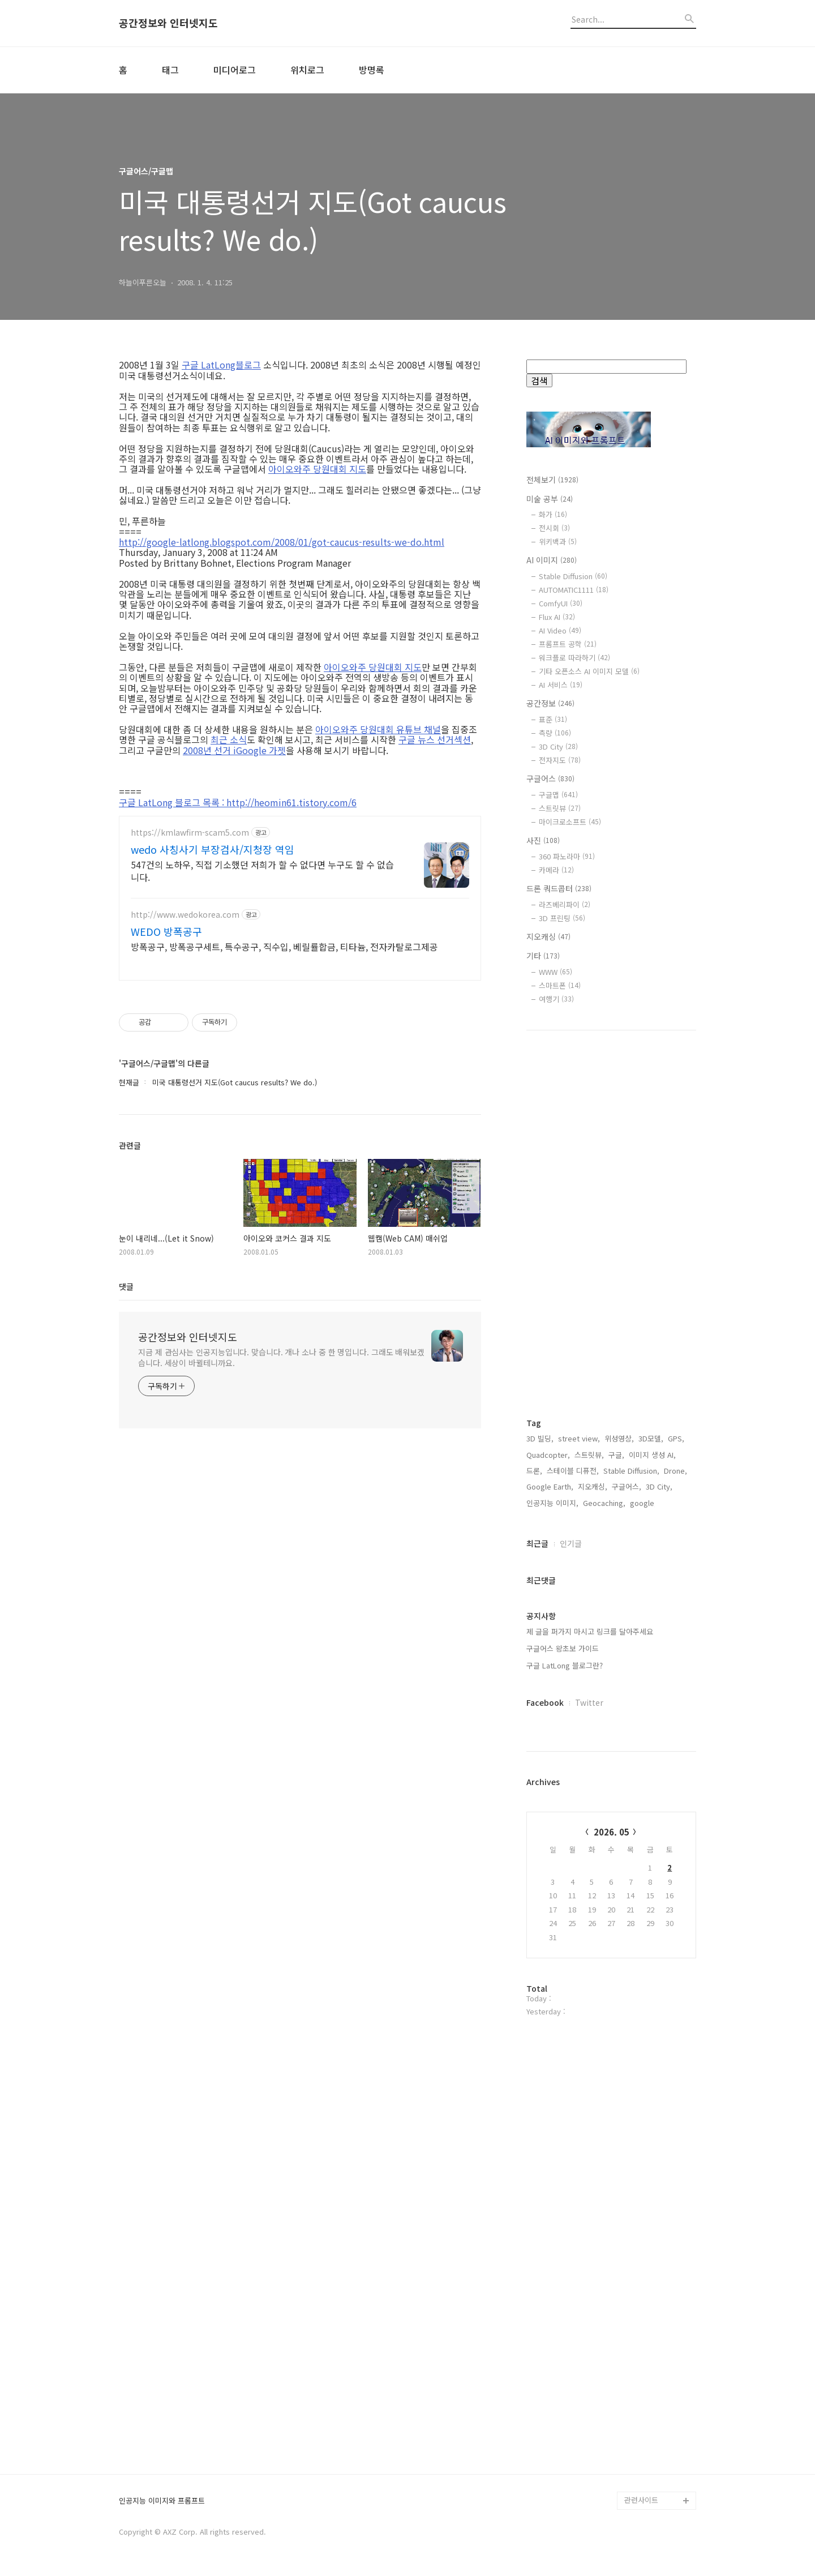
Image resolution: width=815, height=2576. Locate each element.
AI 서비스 (560, 684)
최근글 (537, 1543)
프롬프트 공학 (568, 644)
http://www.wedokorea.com (185, 914)
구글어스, (626, 1486)
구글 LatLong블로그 (221, 365)
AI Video (560, 630)
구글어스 (550, 778)
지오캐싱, (592, 1486)
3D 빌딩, (540, 1438)
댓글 (126, 1286)
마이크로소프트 (570, 821)
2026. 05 (611, 1832)
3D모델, (650, 1438)
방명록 (371, 70)
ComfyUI (560, 603)
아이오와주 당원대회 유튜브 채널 (378, 729)
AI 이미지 (551, 560)
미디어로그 (234, 70)
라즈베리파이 (564, 904)
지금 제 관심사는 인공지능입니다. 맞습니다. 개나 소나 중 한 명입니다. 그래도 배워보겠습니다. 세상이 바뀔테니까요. (281, 1357)
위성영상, (619, 1438)
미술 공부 (549, 498)
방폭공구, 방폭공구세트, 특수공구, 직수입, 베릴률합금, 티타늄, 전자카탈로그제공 (284, 946)
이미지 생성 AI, (652, 1454)
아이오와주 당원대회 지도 (317, 469)
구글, (616, 1454)
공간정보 (550, 703)
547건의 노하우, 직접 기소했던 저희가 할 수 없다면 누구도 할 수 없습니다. (262, 870)
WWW (555, 971)
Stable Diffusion (573, 576)
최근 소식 (229, 739)
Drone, (675, 1470)
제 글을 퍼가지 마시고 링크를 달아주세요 (589, 1631)
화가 (553, 514)
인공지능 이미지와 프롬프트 (162, 2501)
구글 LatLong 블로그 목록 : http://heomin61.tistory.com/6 (238, 802)
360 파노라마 (567, 856)
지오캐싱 (548, 936)
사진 (543, 840)
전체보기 (552, 479)
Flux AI (557, 616)
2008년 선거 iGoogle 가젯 (234, 750)
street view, (579, 1438)
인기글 (571, 1543)
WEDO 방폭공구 (166, 931)
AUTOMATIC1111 (573, 589)
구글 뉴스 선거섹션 (434, 739)
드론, (534, 1470)
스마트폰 (560, 985)
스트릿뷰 (560, 808)
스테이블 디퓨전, (573, 1470)
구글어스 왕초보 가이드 (562, 1648)
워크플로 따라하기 (574, 657)
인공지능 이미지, (552, 1502)
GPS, (676, 1438)
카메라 (556, 870)
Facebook (545, 1702)
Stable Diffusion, (631, 1470)
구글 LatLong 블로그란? (564, 1665)
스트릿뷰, (589, 1454)
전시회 (554, 528)
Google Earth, (549, 1486)
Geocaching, (604, 1502)
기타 (543, 955)
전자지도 (560, 760)
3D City (558, 746)
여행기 (556, 999)
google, (643, 1502)
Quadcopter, (548, 1454)
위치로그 (307, 70)
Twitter (589, 1702)
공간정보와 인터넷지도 (168, 23)
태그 (170, 70)
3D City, (659, 1486)
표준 (553, 719)
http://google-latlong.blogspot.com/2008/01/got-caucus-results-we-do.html (281, 542)
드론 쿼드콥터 (558, 888)
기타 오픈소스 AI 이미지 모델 (589, 671)
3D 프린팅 (562, 918)
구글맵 (558, 794)
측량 (555, 733)
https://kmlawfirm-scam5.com (190, 832)
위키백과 (558, 541)
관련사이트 (641, 2499)
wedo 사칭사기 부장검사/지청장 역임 (212, 849)
